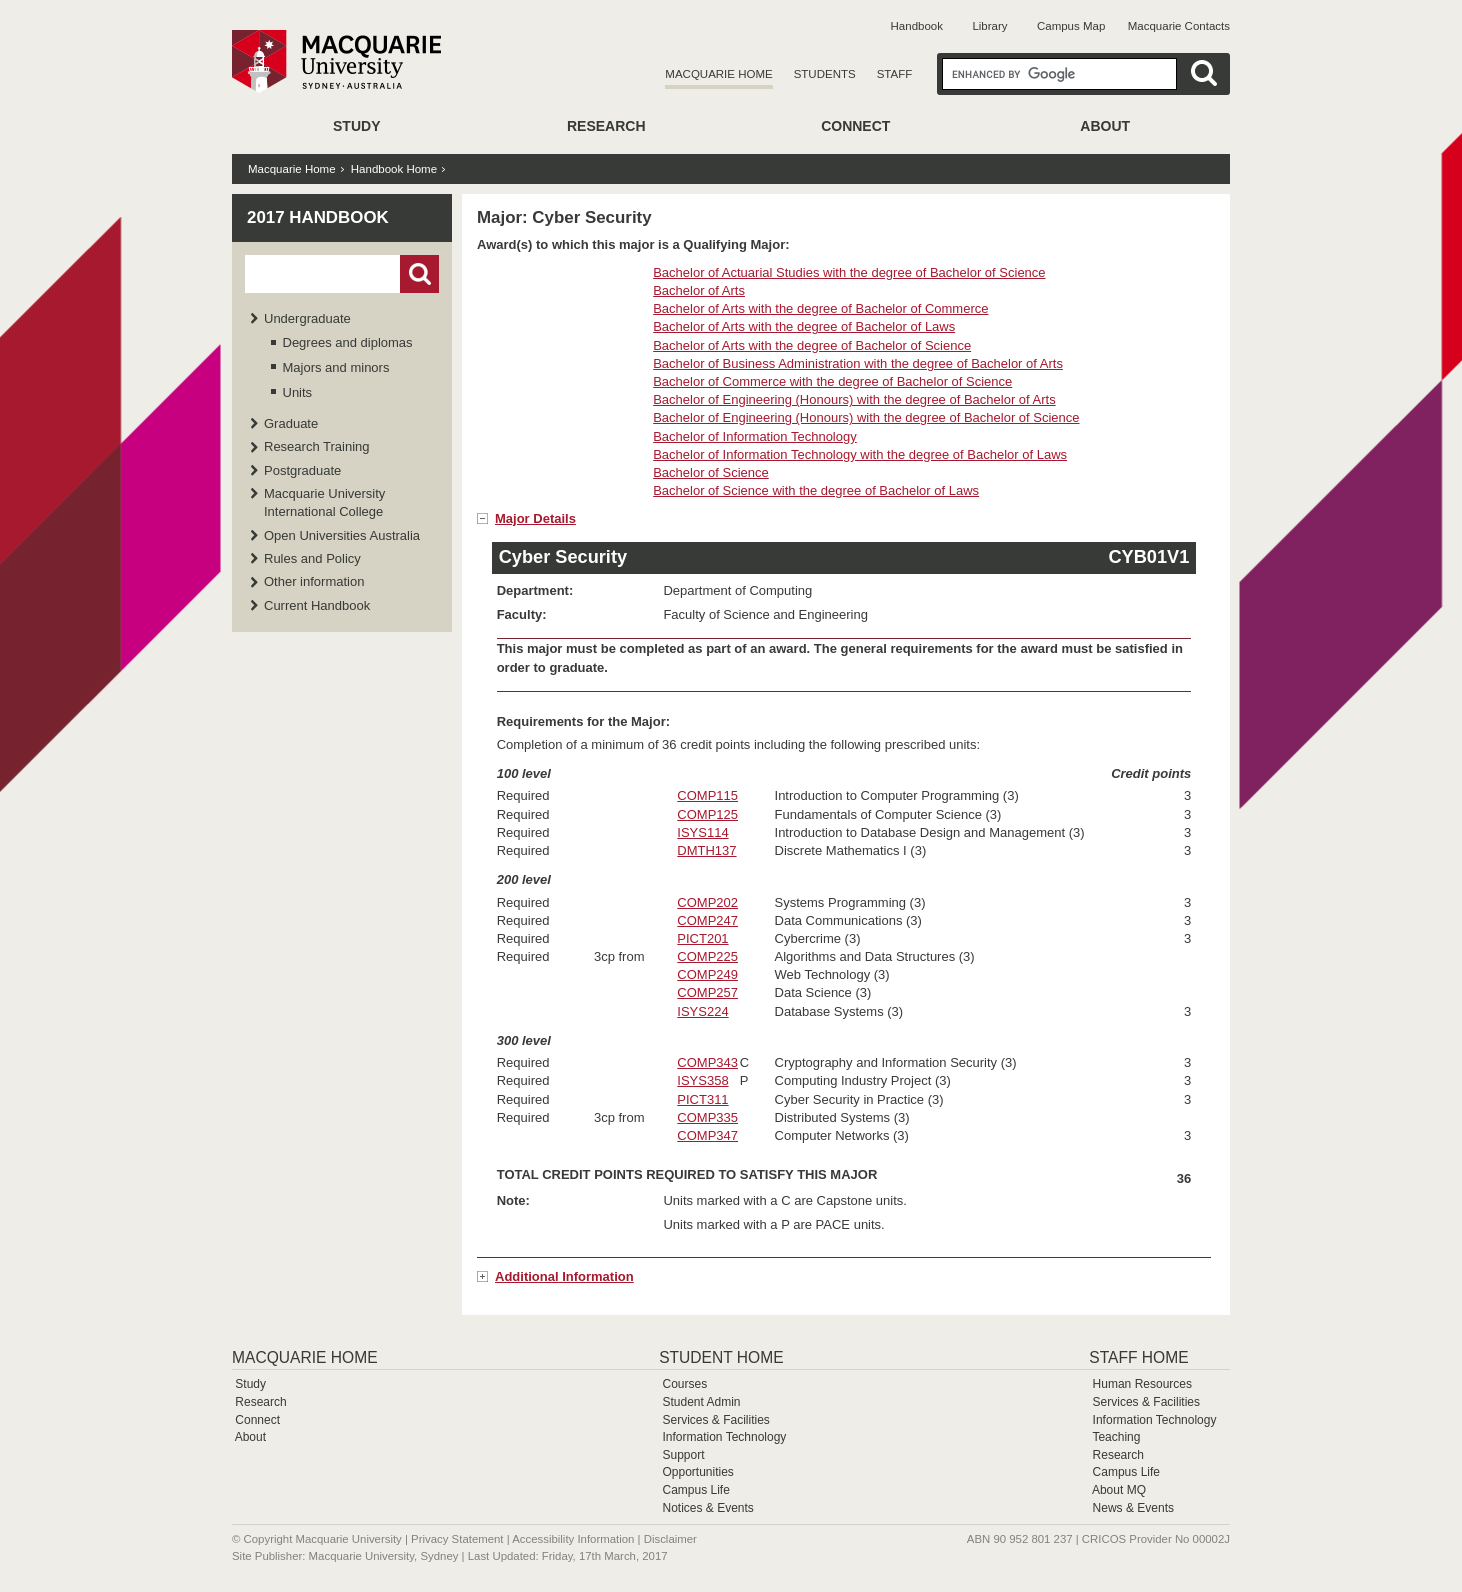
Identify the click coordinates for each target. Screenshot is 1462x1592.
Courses (684, 1384)
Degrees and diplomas (348, 342)
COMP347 (707, 1135)
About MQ (1119, 1490)
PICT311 (702, 1099)
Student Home (721, 1357)
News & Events (1133, 1508)
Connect (855, 126)
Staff (895, 74)
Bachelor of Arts (699, 290)
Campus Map (1071, 26)
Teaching (1116, 1437)
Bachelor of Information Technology (755, 436)
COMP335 (707, 1117)
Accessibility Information (573, 1539)
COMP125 (707, 814)
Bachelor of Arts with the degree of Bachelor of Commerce (820, 308)
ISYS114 (702, 832)
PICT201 (702, 938)
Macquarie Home (718, 74)
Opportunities (697, 1472)
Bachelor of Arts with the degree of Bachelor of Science (812, 345)
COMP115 (707, 795)
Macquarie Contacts (1179, 26)
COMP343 (707, 1062)
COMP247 (707, 920)
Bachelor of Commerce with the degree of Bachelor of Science (832, 381)
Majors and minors (336, 367)
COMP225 (707, 956)
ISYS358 (702, 1080)
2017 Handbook (318, 217)
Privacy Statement (457, 1539)
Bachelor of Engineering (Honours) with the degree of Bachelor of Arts (854, 399)
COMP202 (707, 902)
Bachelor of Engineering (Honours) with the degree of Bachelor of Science (866, 417)
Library (989, 26)
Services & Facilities (715, 1420)
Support (683, 1455)
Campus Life (695, 1490)
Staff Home (1138, 1357)
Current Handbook (317, 605)
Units (298, 392)
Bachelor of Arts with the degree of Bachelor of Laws (804, 326)
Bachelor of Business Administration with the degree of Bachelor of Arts (858, 363)
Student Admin (701, 1402)
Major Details (535, 518)
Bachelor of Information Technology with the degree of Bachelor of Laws (860, 454)
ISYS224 (702, 1011)
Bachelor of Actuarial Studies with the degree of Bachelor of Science (849, 272)
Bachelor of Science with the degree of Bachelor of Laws (816, 490)
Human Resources (1142, 1384)
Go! (419, 274)
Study (356, 126)
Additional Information (564, 1276)
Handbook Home (394, 169)
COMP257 (707, 992)
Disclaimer (670, 1539)
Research (606, 126)
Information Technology (724, 1437)
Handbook (917, 26)
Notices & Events (707, 1508)
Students (825, 74)
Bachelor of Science (711, 472)
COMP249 (707, 974)
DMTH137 (706, 850)
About (1105, 126)
